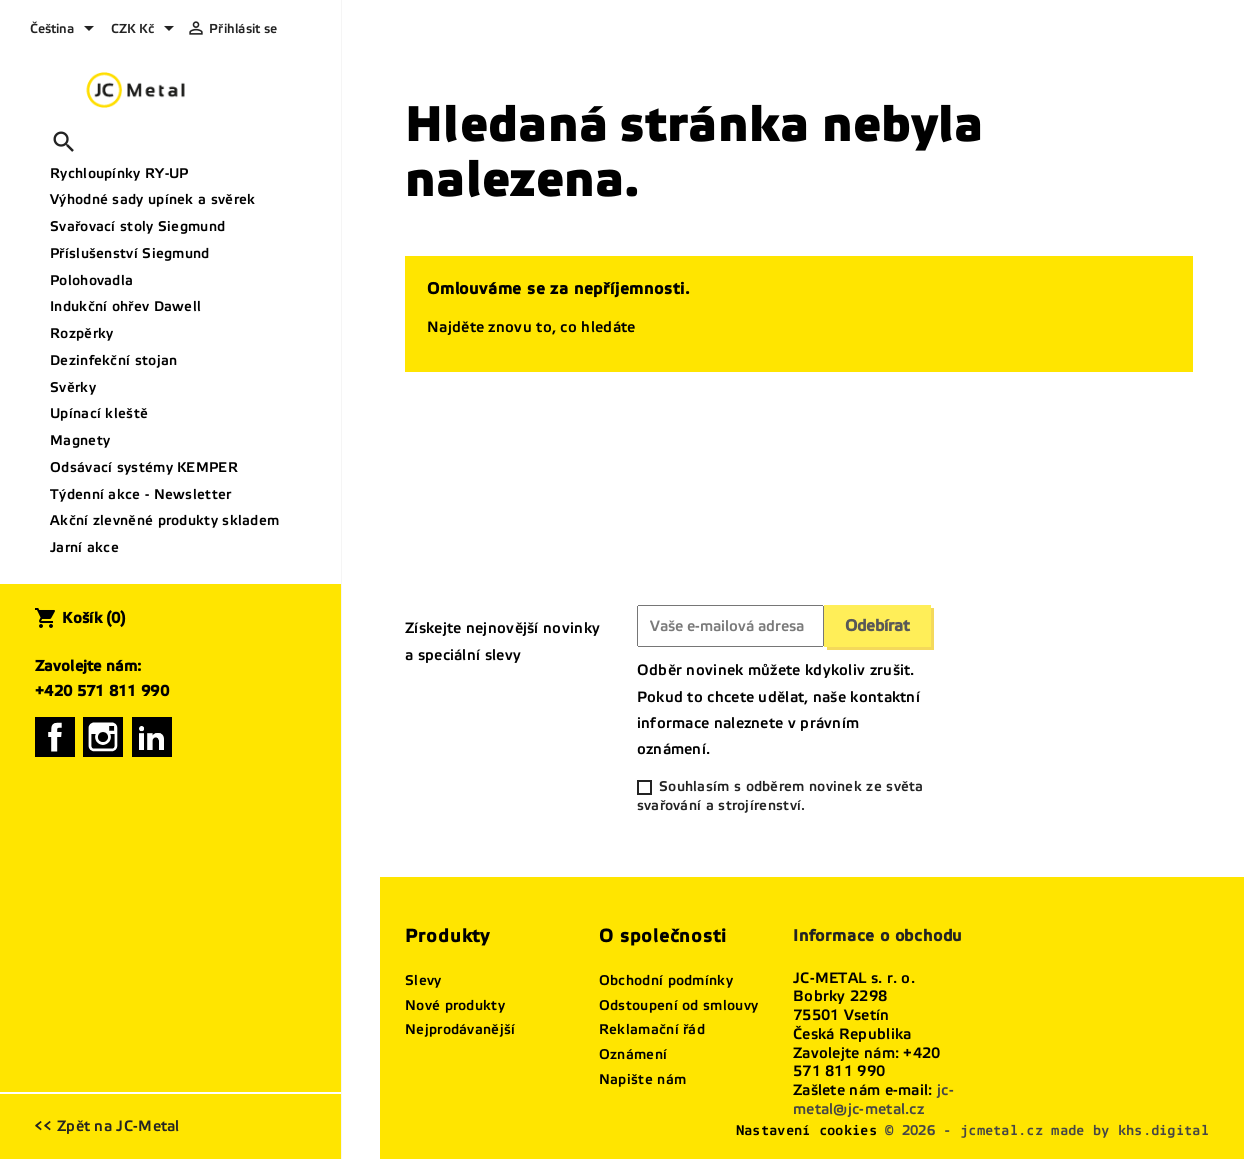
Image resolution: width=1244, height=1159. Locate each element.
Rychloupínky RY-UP (119, 173)
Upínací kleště (99, 413)
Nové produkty (455, 1005)
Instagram (103, 737)
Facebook (55, 737)
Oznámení (633, 1054)
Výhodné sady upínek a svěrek (152, 199)
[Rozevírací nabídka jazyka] (65, 30)
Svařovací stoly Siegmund (137, 226)
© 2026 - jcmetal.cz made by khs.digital (1047, 1130)
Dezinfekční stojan (113, 360)
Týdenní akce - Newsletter (141, 494)
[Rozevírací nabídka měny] (146, 30)
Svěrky (73, 387)
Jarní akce (84, 547)
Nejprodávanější (460, 1029)
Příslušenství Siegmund (130, 253)
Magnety (80, 440)
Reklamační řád (652, 1029)
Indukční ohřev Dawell (125, 306)
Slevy (423, 980)
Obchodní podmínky (666, 980)
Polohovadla (91, 280)
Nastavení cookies (806, 1130)
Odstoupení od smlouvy (678, 1005)
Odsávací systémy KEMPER (144, 467)
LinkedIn (152, 737)
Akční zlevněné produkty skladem (164, 520)
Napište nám (642, 1079)
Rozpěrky (81, 333)
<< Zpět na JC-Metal (107, 1126)
